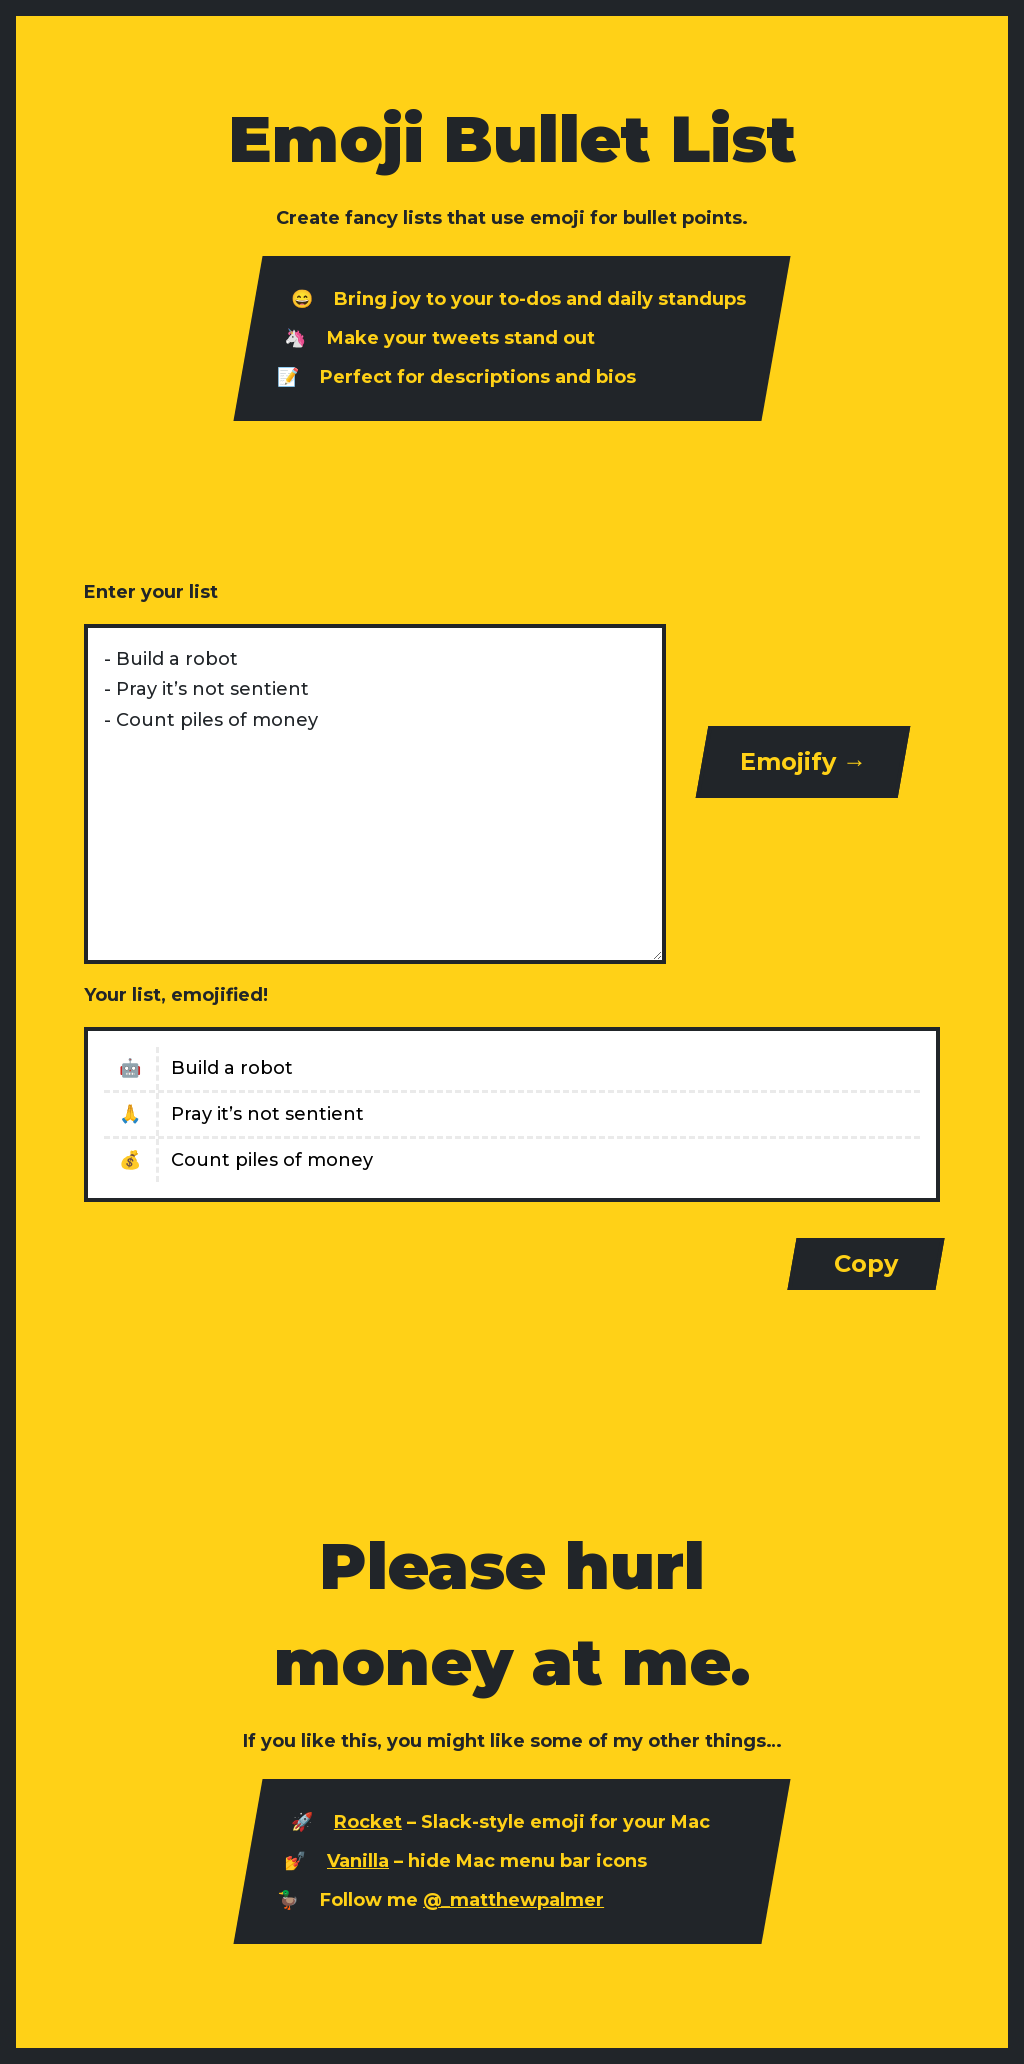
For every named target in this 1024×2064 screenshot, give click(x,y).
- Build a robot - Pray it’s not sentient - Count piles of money (375, 794)
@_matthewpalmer (513, 1900)
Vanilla (358, 1861)
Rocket (368, 1822)
